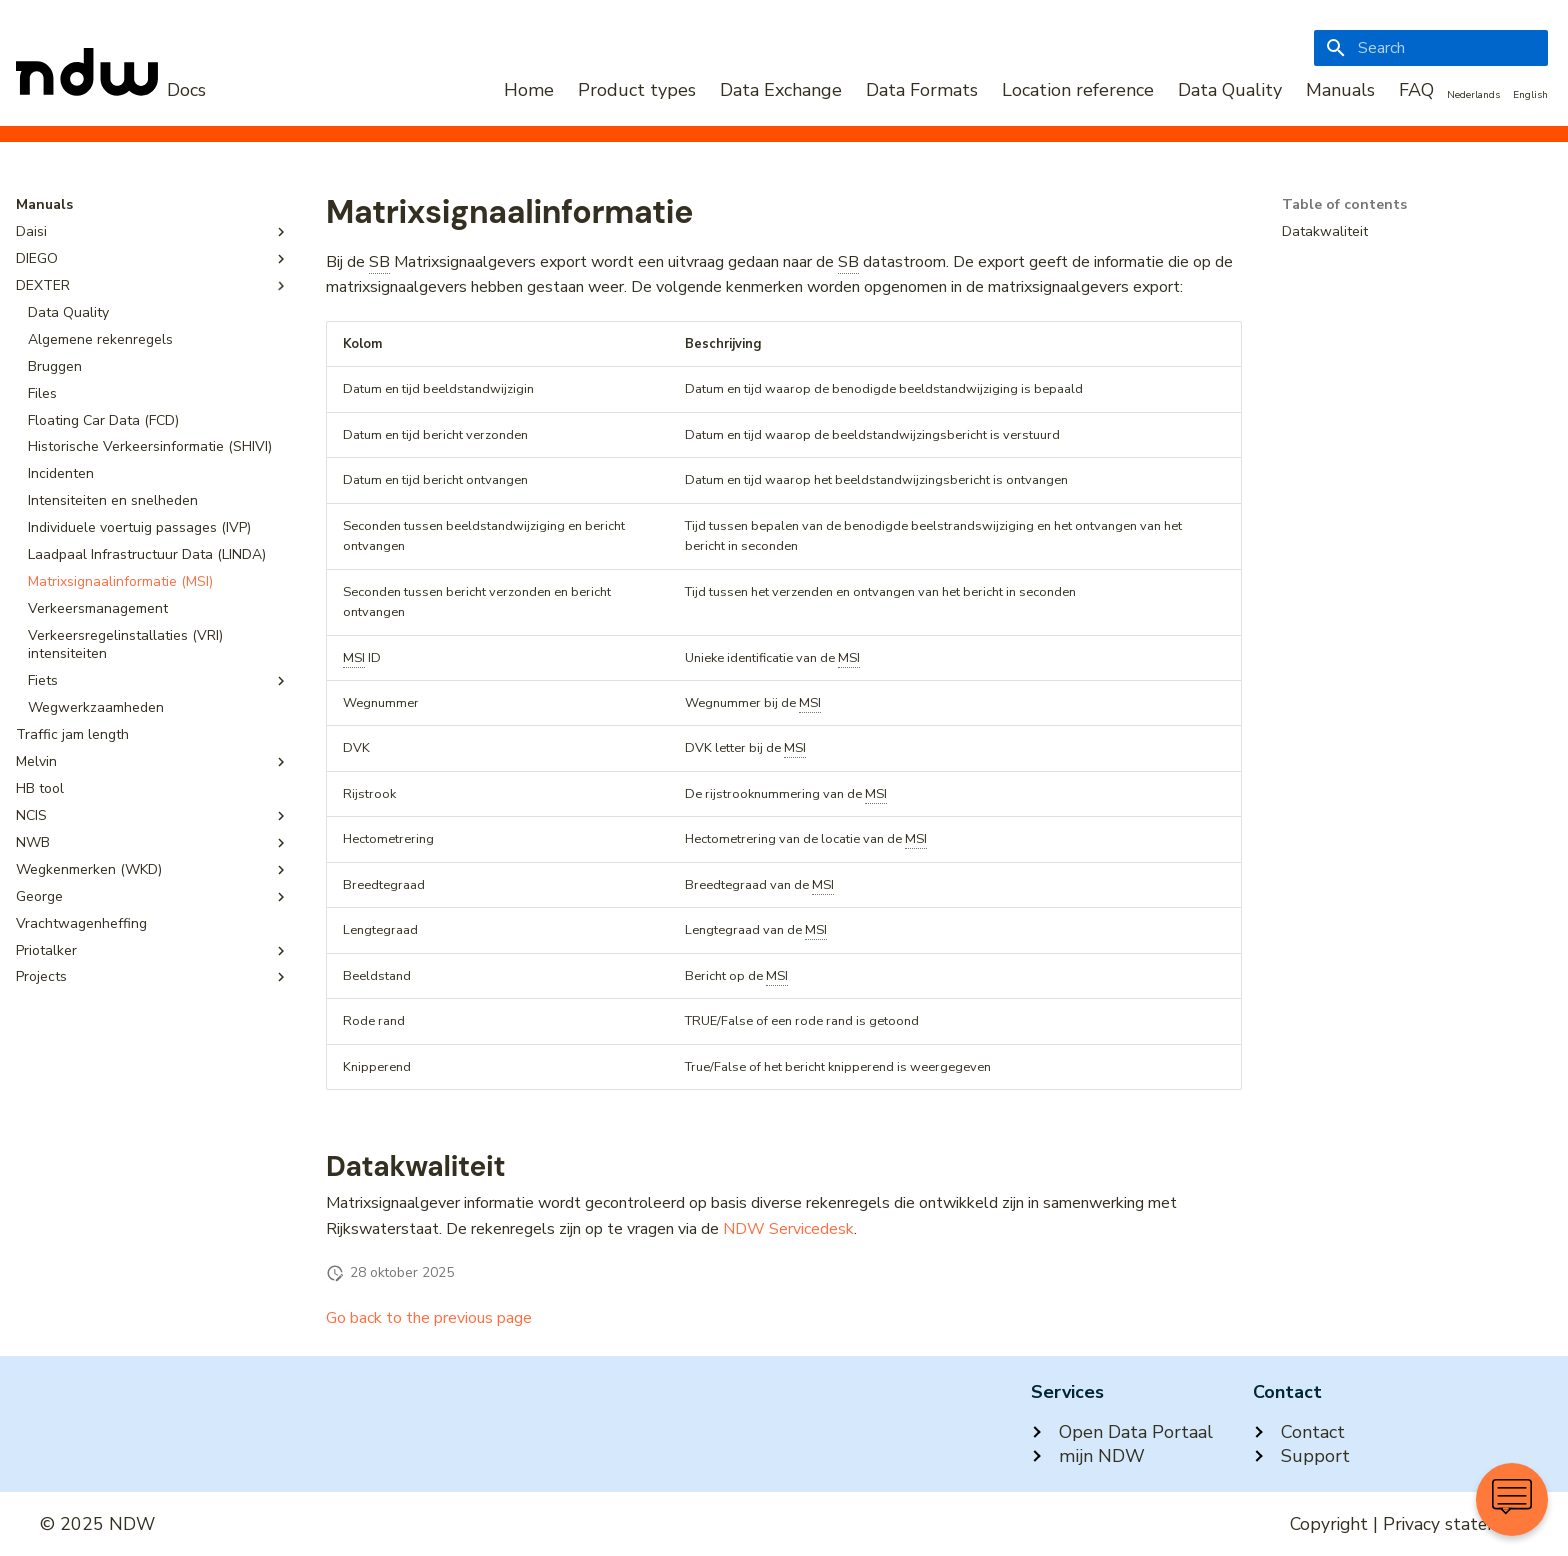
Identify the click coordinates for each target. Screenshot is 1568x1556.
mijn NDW (1088, 1456)
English (1530, 95)
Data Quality (1230, 90)
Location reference (1078, 90)
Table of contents (1344, 205)
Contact (1299, 1432)
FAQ (1416, 90)
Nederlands (1473, 95)
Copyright (1329, 1524)
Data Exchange (781, 90)
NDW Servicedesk (788, 1229)
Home (529, 90)
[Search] (1431, 48)
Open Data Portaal (1122, 1432)
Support (1301, 1456)
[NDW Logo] (111, 90)
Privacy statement (1455, 1524)
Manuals (1340, 90)
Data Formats (922, 90)
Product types (637, 90)
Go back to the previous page (429, 1318)
